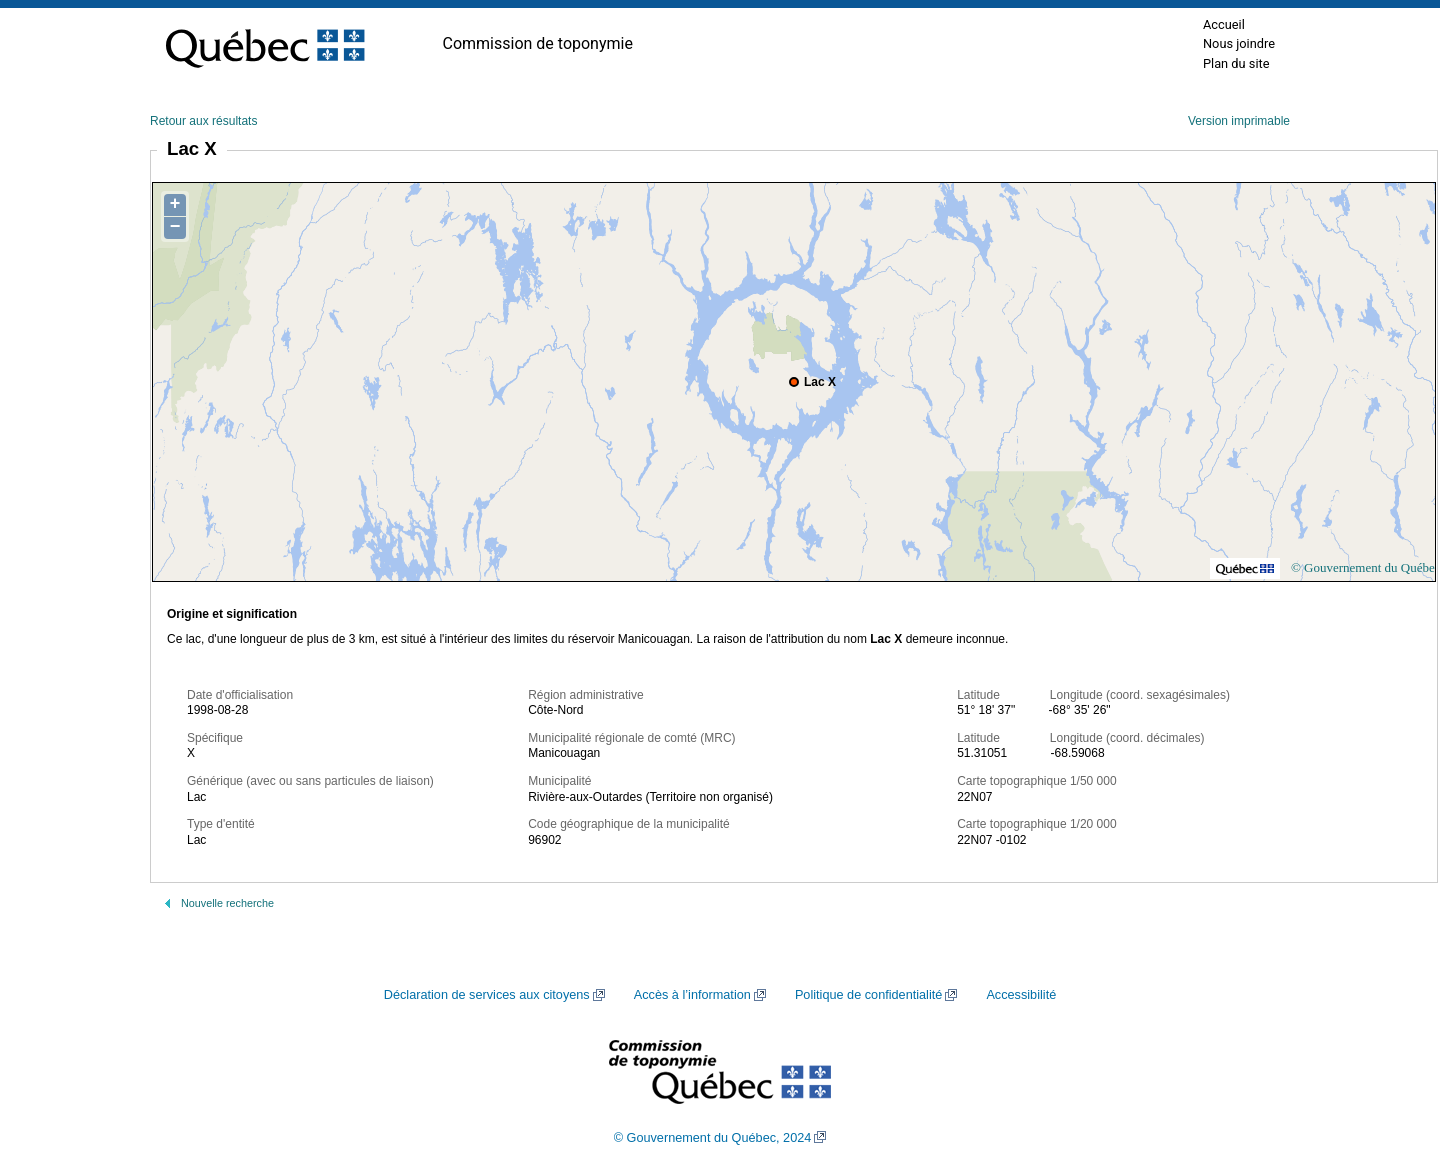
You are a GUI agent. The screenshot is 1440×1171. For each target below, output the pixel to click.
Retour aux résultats (203, 121)
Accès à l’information (692, 995)
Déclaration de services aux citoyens (487, 995)
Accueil (1224, 24)
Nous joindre (1239, 43)
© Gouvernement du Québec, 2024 (713, 1138)
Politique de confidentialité (868, 995)
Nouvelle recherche (227, 903)
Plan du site (1236, 63)
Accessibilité (1021, 995)
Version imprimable (1239, 121)
